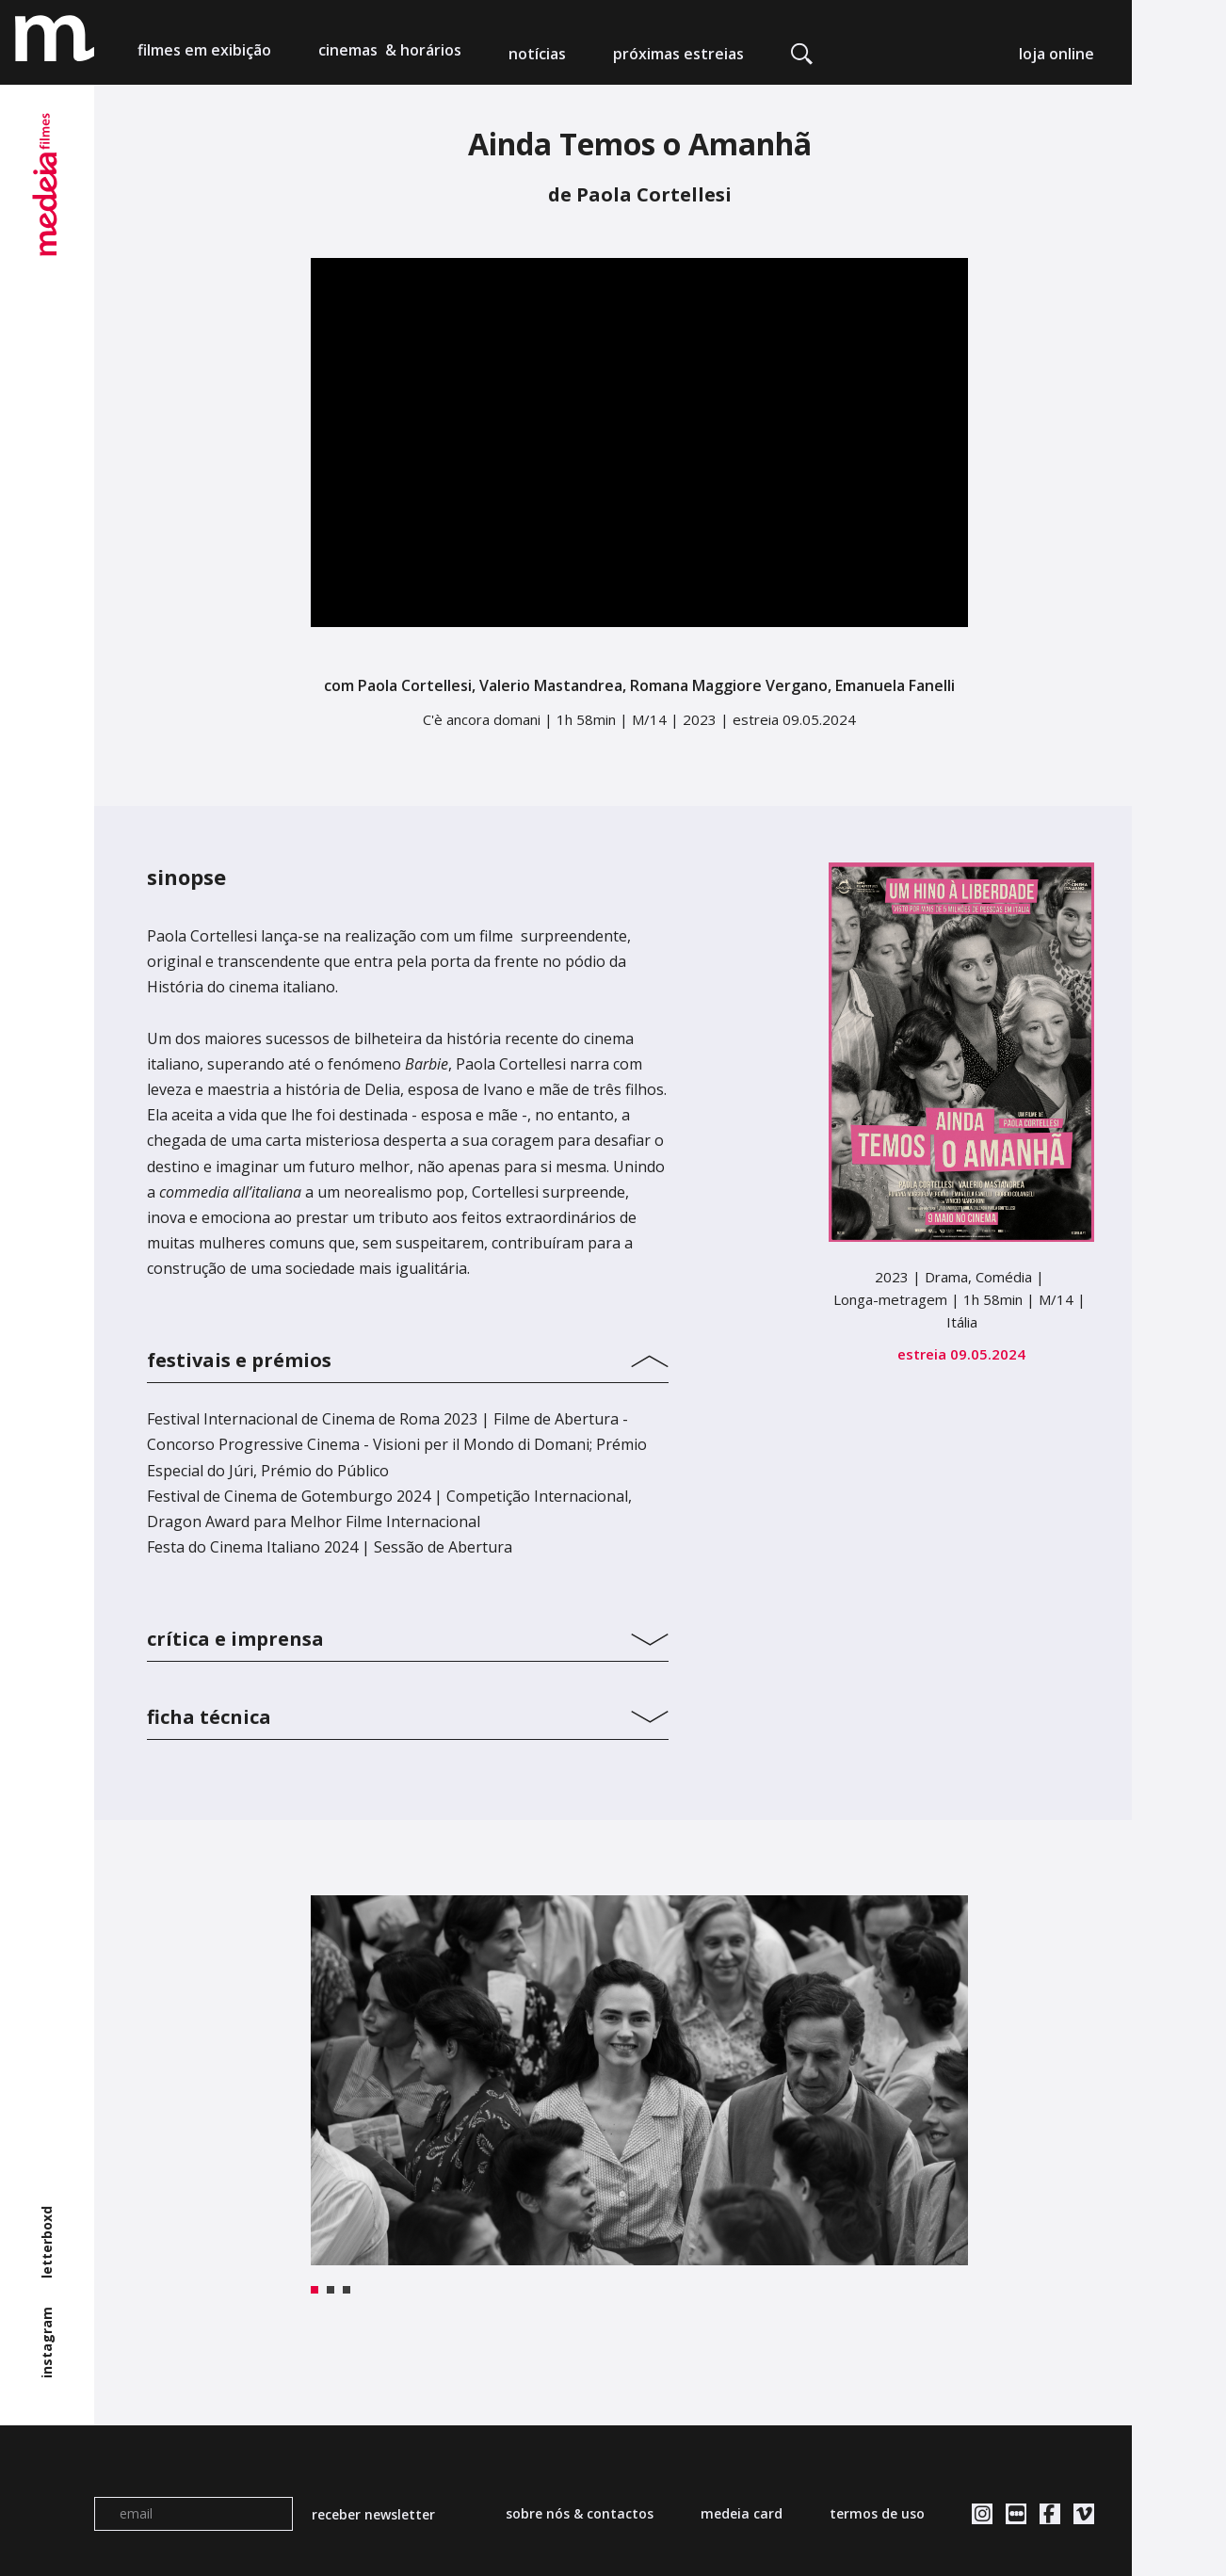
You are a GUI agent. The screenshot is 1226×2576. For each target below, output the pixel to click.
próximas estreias (678, 53)
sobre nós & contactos (579, 2513)
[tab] (408, 1355)
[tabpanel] (639, 2080)
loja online (1056, 53)
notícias (537, 53)
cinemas (389, 53)
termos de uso (877, 2513)
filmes (204, 53)
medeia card (741, 2513)
